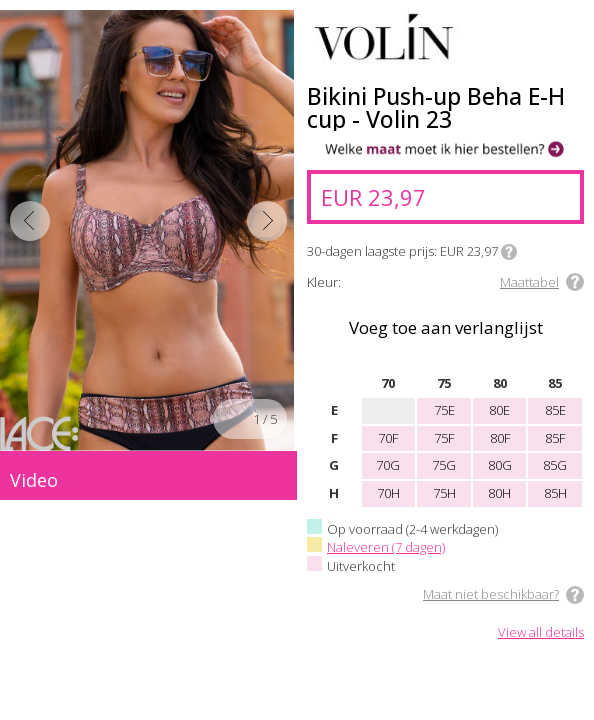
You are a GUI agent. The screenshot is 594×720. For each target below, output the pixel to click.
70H (388, 493)
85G (555, 465)
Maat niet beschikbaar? (491, 594)
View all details (541, 633)
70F (388, 438)
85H (555, 493)
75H (444, 493)
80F (500, 438)
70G (388, 465)
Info (509, 252)
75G (444, 465)
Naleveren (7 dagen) (386, 547)
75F (444, 438)
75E (444, 410)
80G (500, 465)
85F (555, 438)
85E (555, 410)
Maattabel (529, 282)
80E (499, 410)
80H (499, 493)
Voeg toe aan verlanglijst (446, 327)
